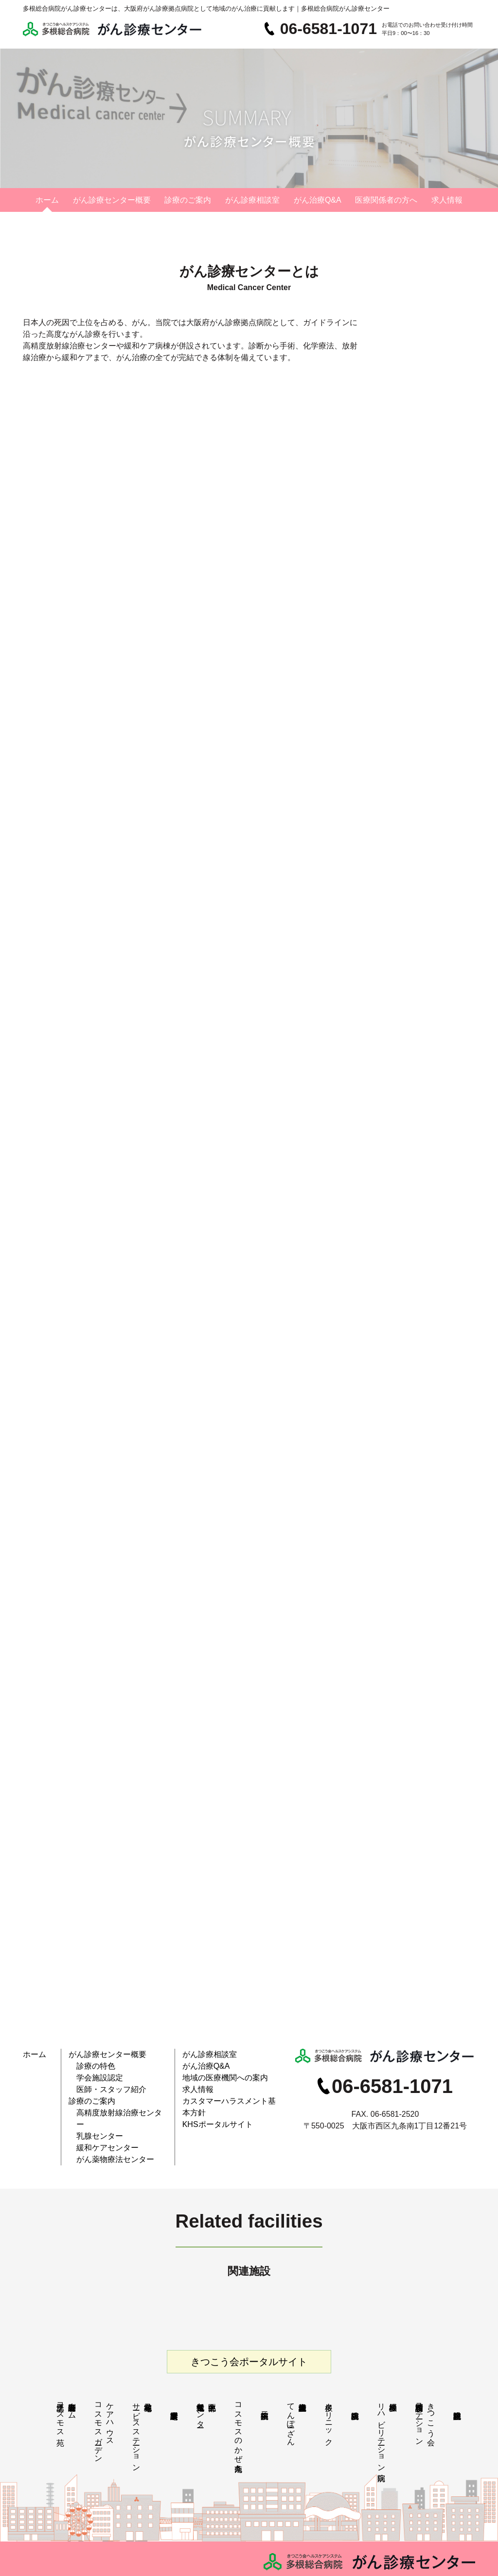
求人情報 (446, 200)
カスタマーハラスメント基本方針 (229, 2090)
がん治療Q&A (317, 200)
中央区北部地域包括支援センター (200, 2385)
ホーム (47, 200)
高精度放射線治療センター (114, 2100)
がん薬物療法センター (108, 2128)
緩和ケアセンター (101, 2118)
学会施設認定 (95, 2072)
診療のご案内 (187, 200)
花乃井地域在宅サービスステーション (136, 2407)
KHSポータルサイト (210, 2100)
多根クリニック (329, 2394)
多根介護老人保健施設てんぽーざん (291, 2394)
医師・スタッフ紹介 (104, 2081)
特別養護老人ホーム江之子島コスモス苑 (66, 2389)
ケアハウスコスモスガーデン (104, 2402)
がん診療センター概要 (112, 200)
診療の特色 (92, 2062)
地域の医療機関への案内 (217, 2072)
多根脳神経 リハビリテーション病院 (387, 2407)
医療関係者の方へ (386, 200)
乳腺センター (95, 2109)
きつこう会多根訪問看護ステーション (425, 2394)
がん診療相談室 (252, 200)
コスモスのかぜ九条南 (238, 2402)
